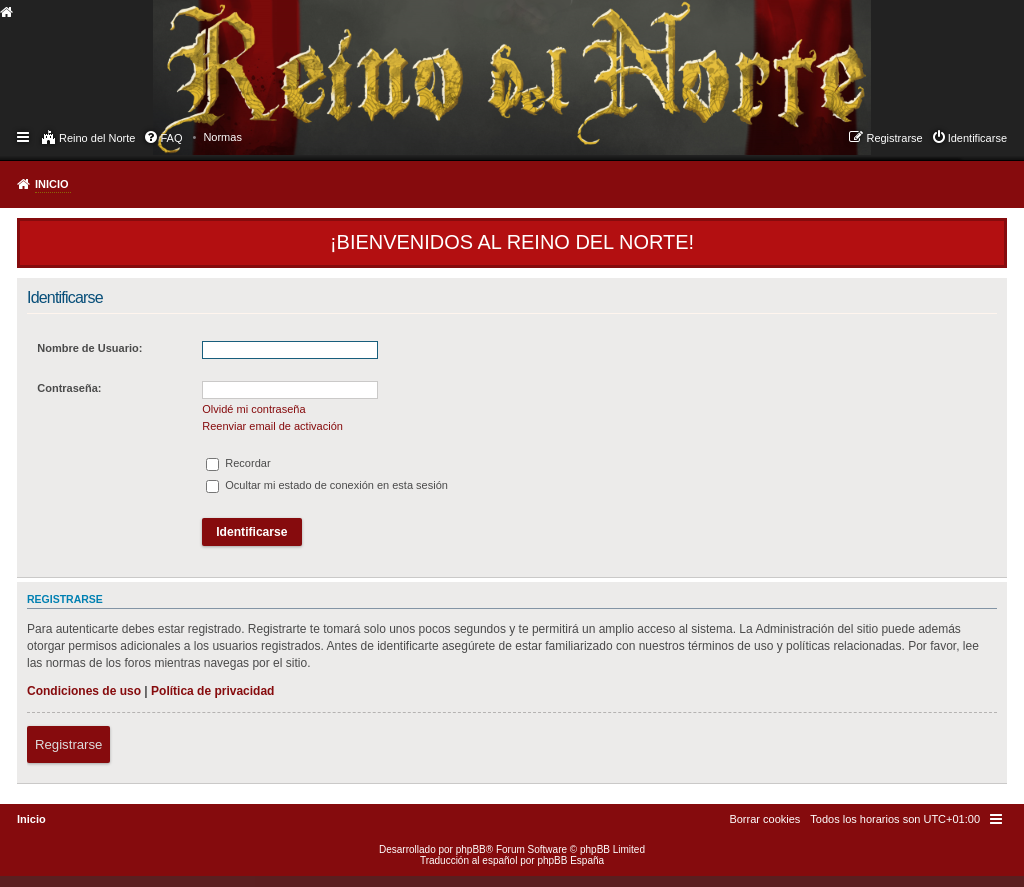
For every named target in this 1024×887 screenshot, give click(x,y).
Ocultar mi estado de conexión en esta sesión (327, 485)
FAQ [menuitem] (171, 138)
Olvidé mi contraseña (253, 409)
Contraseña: (69, 388)
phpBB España (570, 860)
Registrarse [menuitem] (894, 138)
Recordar (238, 463)
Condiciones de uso (84, 691)
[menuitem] (222, 137)
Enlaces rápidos (24, 136)
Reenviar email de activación (272, 426)
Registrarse (68, 744)
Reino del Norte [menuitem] (97, 138)
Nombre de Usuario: (89, 348)
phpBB (471, 849)
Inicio (52, 184)
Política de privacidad (212, 691)
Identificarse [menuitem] (977, 138)
